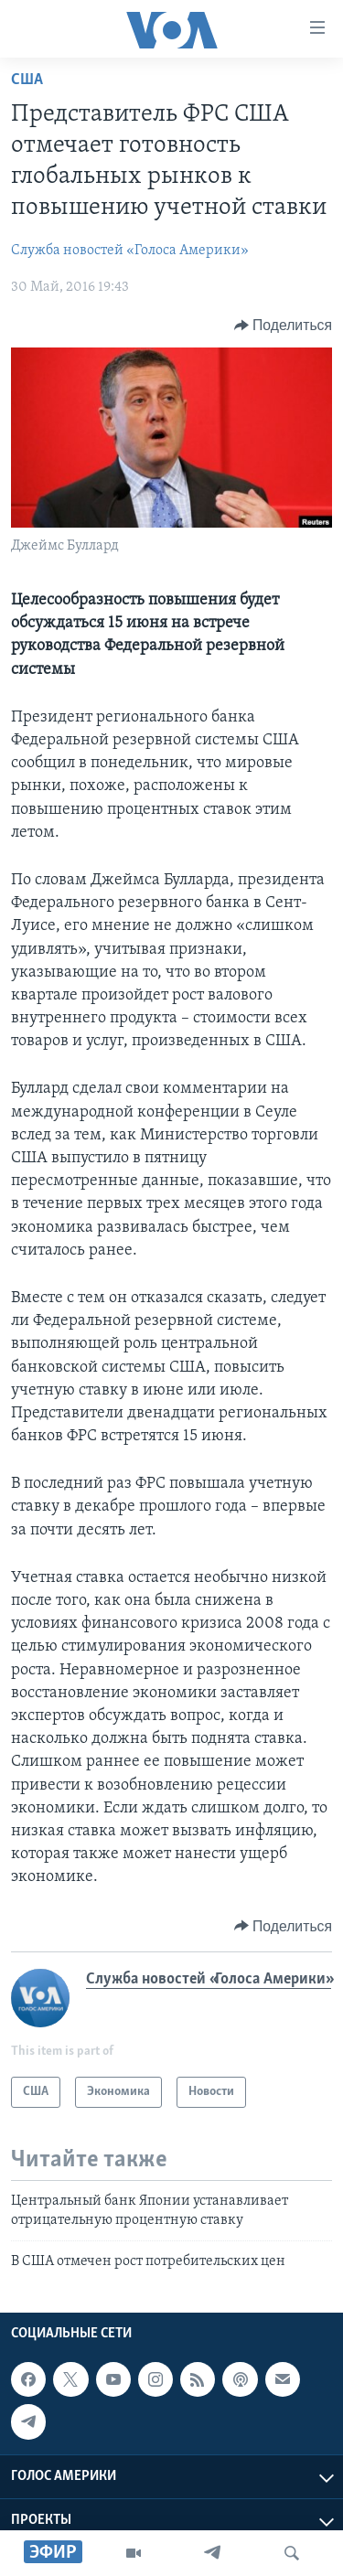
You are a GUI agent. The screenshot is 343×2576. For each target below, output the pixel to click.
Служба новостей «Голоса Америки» (130, 250)
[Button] (283, 325)
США (27, 80)
